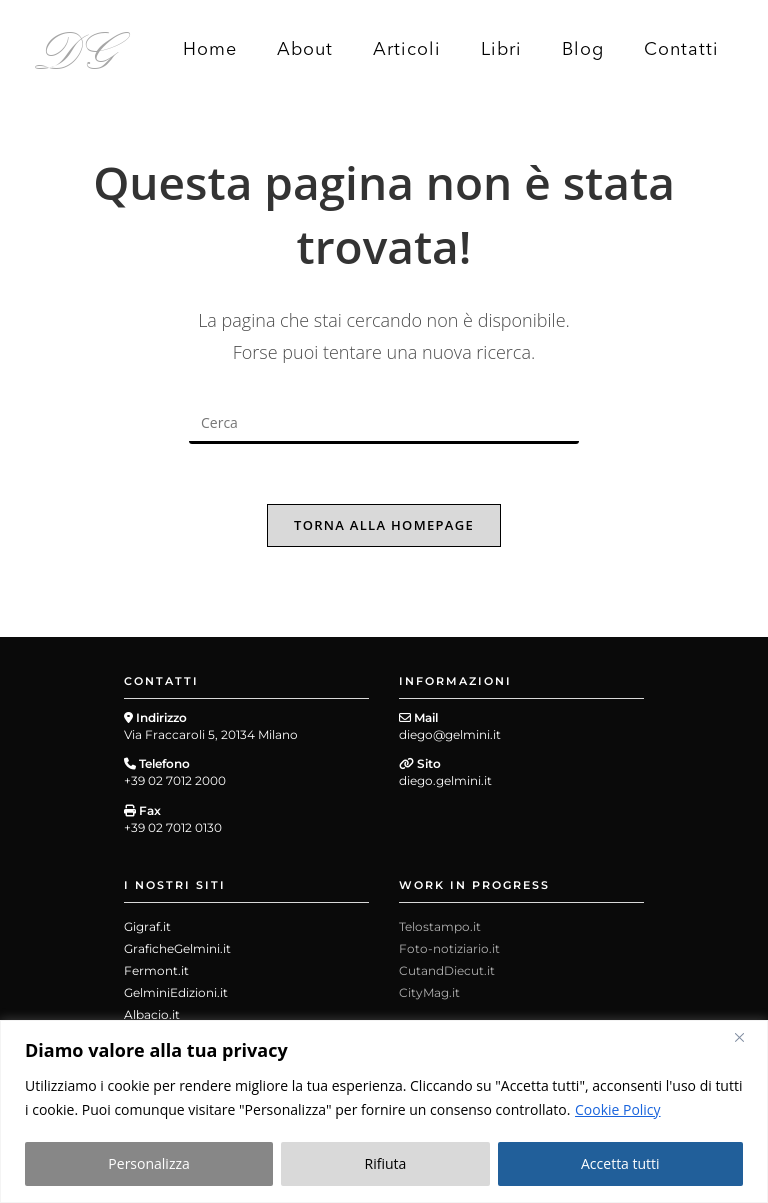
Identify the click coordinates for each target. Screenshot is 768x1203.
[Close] (747, 1037)
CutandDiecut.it (447, 971)
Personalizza (148, 1163)
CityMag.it (429, 993)
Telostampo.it (440, 927)
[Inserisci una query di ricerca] (384, 424)
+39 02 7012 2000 (175, 780)
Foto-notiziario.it (449, 949)
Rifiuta (386, 1163)
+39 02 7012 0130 (173, 827)
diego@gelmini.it (450, 734)
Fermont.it (156, 971)
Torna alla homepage (384, 525)
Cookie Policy (618, 1109)
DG (76, 48)
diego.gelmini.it (445, 780)
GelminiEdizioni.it (176, 993)
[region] (384, 1111)
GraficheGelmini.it (177, 949)
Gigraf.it (147, 927)
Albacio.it (152, 1015)
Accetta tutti (620, 1163)
